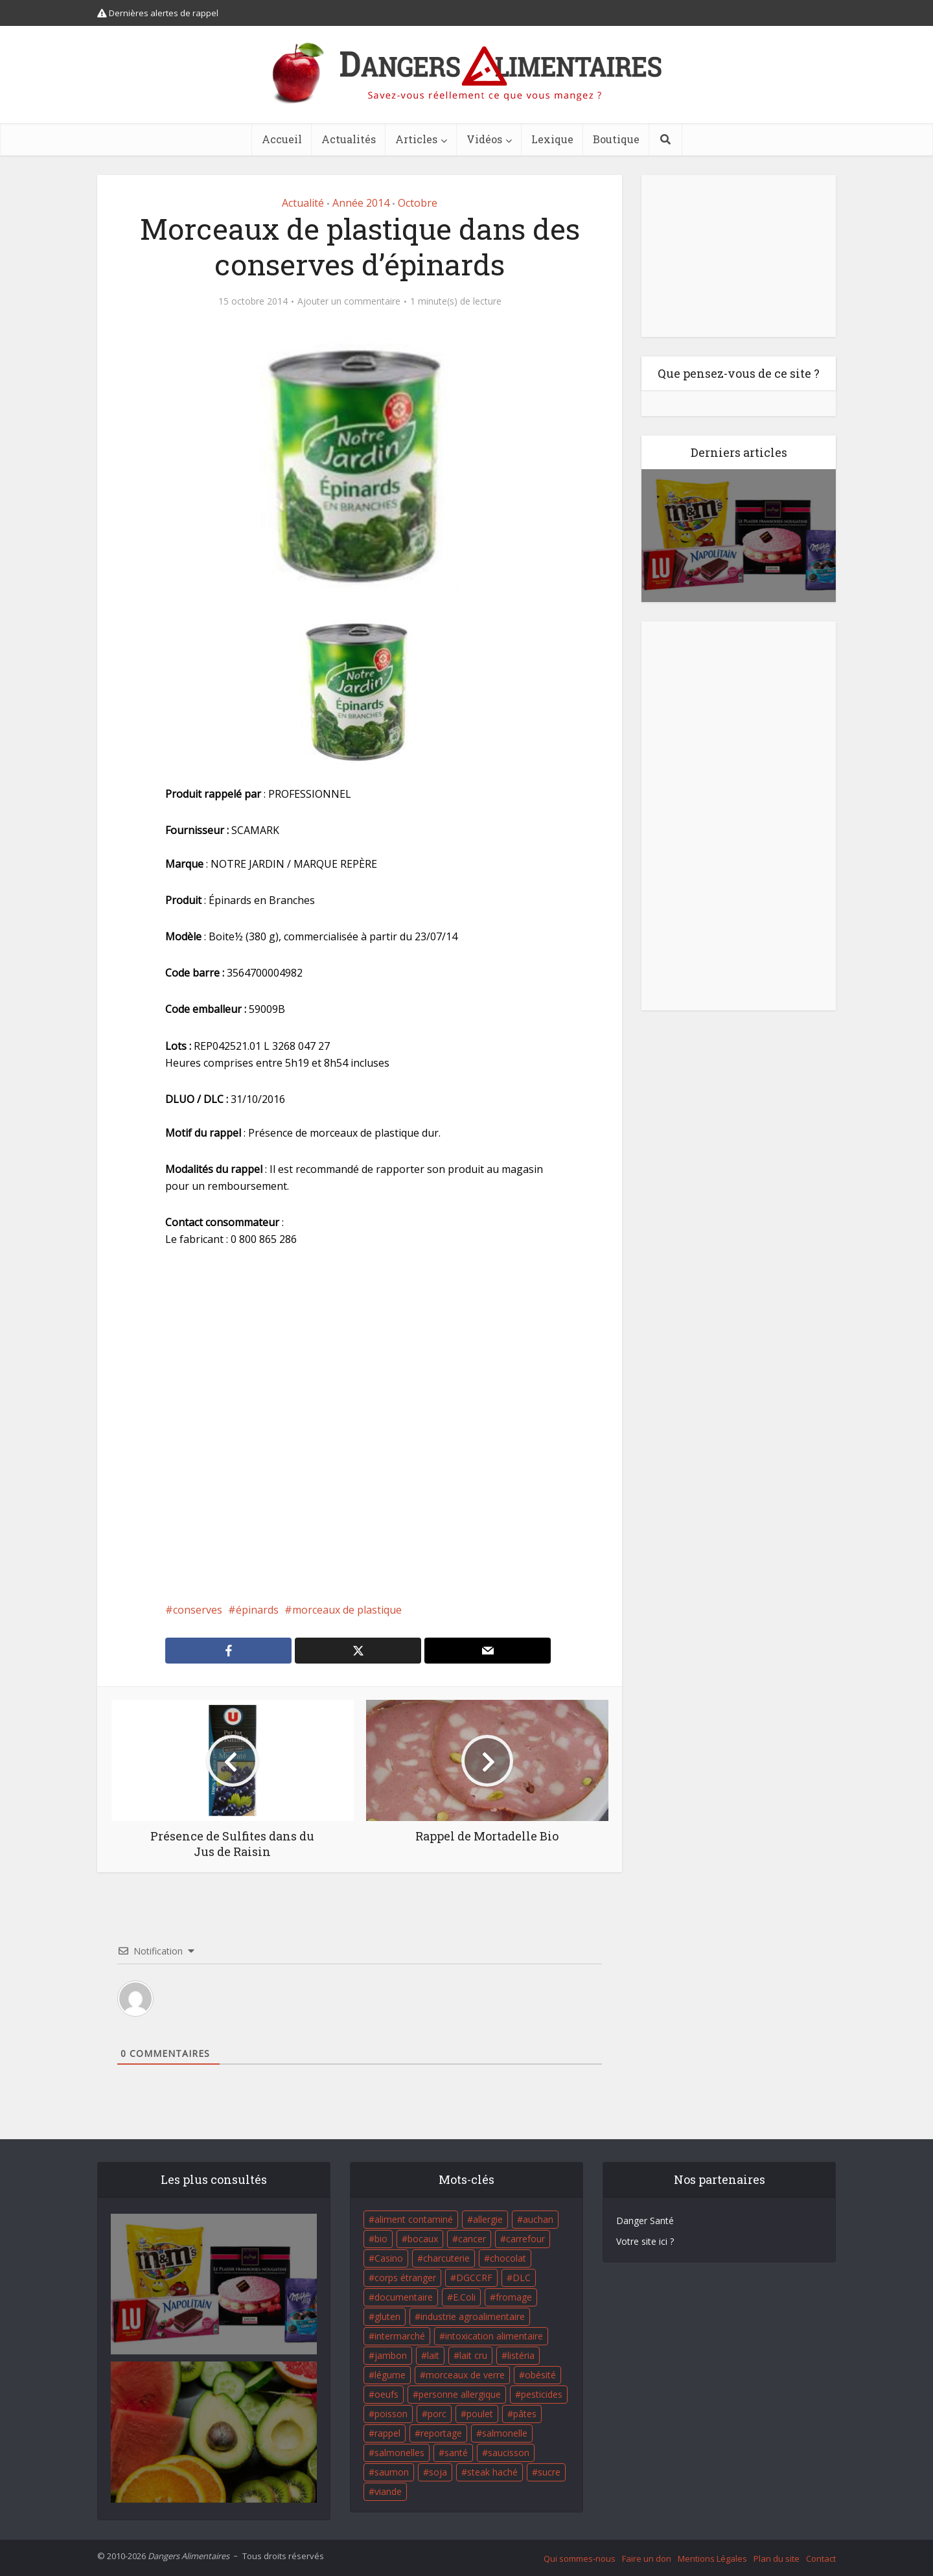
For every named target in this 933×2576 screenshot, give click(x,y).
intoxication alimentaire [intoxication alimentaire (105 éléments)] (494, 2336)
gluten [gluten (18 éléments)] (387, 2316)
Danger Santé (645, 2220)
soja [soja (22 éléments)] (438, 2472)
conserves (197, 1610)
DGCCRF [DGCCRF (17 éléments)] (474, 2277)
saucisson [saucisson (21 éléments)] (508, 2452)
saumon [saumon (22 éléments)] (391, 2472)
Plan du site (777, 2558)
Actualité (303, 203)
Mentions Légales (712, 2558)
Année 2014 (360, 203)
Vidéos (484, 139)
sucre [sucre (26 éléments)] (549, 2472)
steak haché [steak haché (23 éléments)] (492, 2472)
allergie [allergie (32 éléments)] (488, 2219)
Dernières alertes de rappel (157, 13)
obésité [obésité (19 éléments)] (540, 2375)
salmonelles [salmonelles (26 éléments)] (399, 2452)
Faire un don (646, 2558)
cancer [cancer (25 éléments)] (472, 2239)
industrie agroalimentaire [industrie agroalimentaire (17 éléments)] (472, 2316)
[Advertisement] (359, 1424)
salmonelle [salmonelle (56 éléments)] (504, 2433)
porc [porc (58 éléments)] (437, 2414)
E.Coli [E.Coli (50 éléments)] (464, 2297)
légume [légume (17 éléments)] (390, 2375)
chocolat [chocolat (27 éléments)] (508, 2258)
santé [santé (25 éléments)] (456, 2452)
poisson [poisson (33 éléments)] (391, 2414)
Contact (821, 2558)
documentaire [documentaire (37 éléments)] (403, 2297)
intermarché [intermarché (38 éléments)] (399, 2336)
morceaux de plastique (347, 1610)
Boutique (616, 139)
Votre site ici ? (645, 2241)
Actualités (348, 139)
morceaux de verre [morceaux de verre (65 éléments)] (465, 2375)
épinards (257, 1610)
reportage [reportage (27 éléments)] (441, 2433)
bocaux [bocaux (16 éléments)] (423, 2239)
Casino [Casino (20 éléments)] (388, 2258)
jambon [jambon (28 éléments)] (390, 2355)
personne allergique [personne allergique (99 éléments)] (460, 2394)
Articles (416, 139)
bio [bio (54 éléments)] (380, 2239)
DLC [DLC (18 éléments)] (522, 2277)
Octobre (417, 203)
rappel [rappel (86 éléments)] (387, 2433)
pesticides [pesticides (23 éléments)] (541, 2394)
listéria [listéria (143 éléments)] (521, 2355)
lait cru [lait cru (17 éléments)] (473, 2355)
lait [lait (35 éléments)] (433, 2355)
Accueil (282, 139)
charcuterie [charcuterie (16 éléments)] (446, 2258)
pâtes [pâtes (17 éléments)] (524, 2414)
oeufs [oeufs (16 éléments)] (386, 2394)
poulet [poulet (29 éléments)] (479, 2414)
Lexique (552, 139)
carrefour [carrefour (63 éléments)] (525, 2239)
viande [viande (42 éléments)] (388, 2491)
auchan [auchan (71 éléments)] (538, 2219)
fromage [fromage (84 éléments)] (514, 2297)
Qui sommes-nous (580, 2558)
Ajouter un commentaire (348, 301)
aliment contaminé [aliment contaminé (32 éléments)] (413, 2219)
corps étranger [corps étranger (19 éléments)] (405, 2277)
